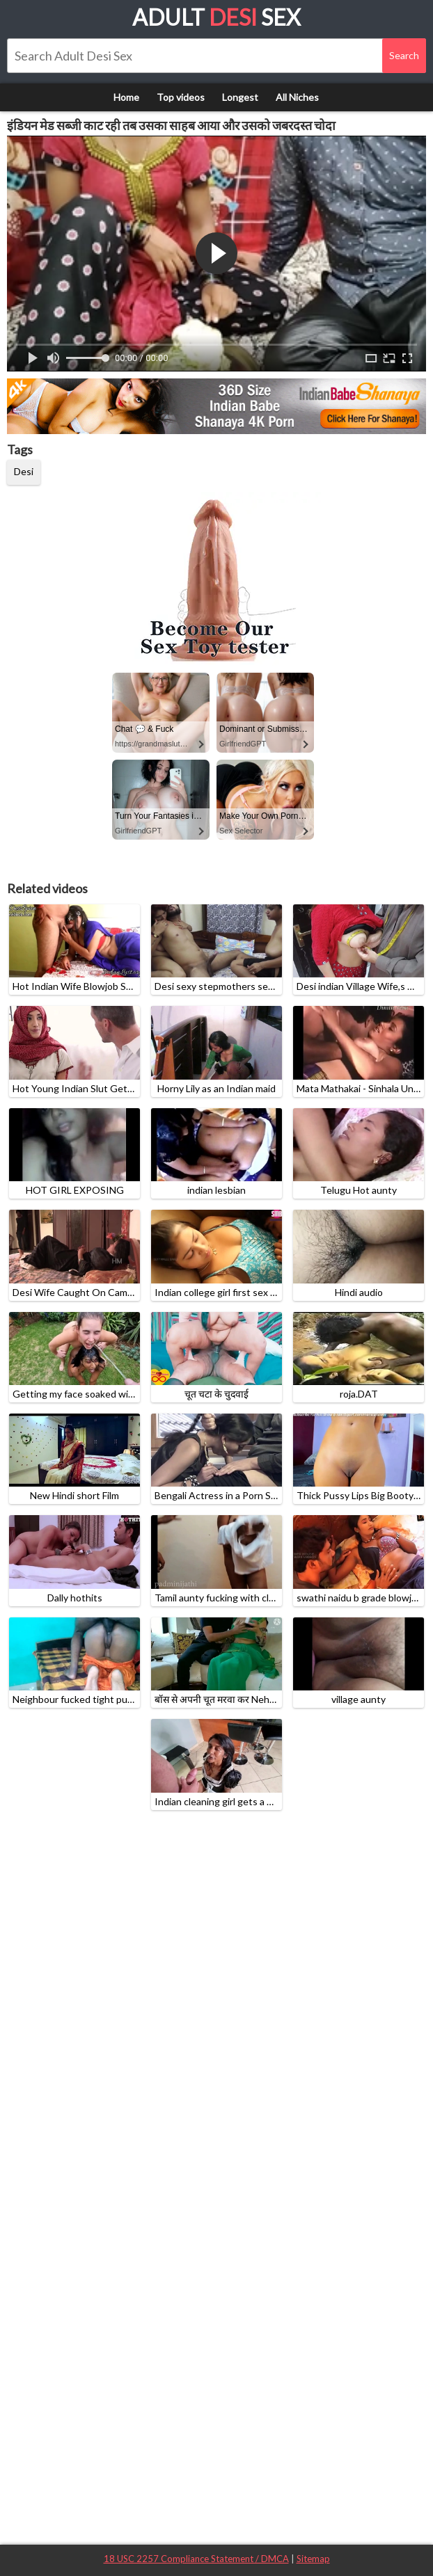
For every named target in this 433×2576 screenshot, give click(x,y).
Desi (23, 471)
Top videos (181, 97)
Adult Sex (216, 17)
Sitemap (313, 2558)
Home (126, 97)
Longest (240, 97)
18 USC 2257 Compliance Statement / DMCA (196, 2558)
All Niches (297, 97)
